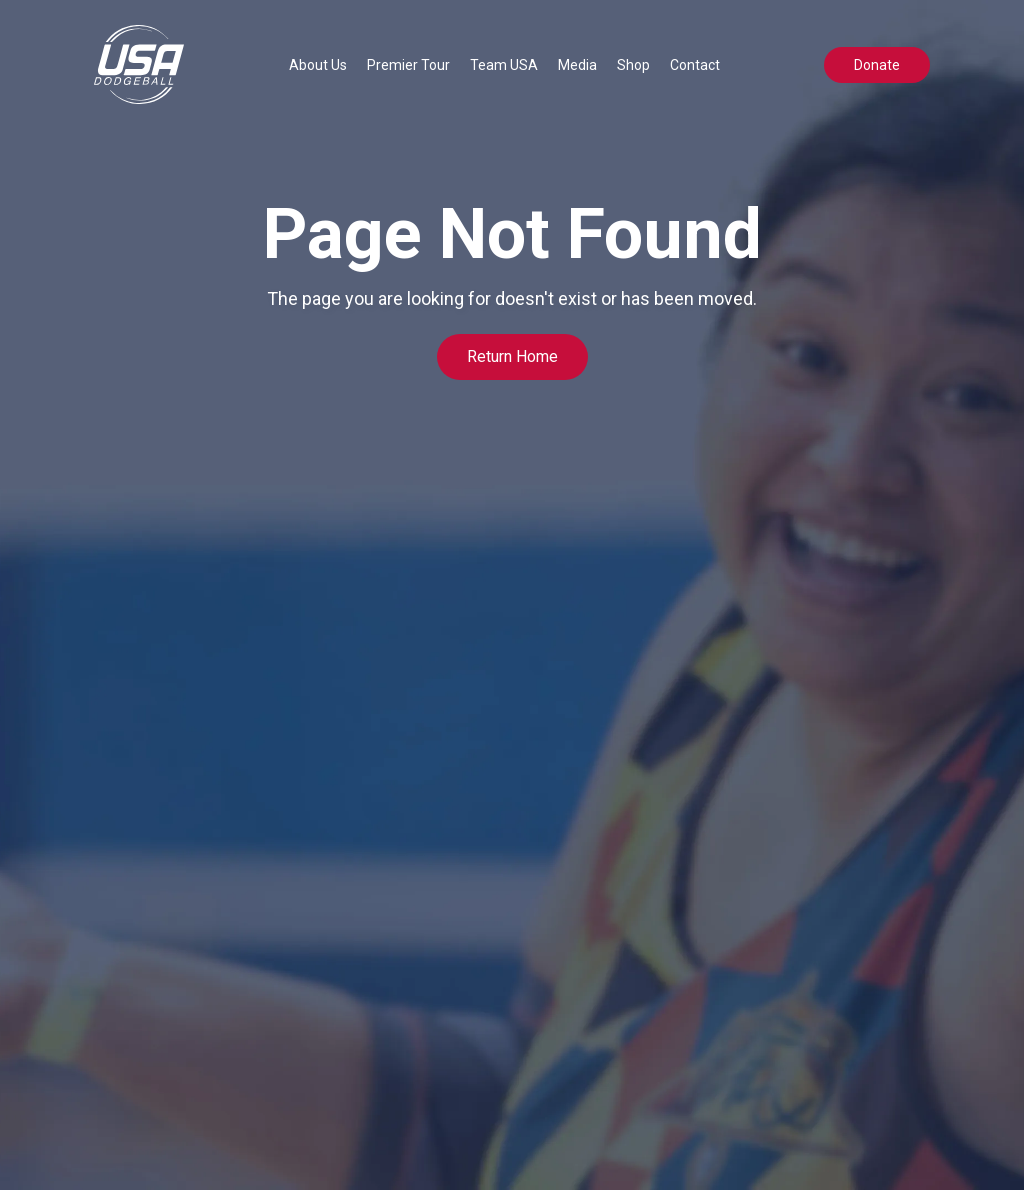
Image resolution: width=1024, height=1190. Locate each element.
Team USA (504, 65)
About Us (318, 65)
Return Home (512, 356)
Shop (633, 65)
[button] (318, 65)
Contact (695, 65)
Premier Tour (408, 65)
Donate (877, 65)
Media (577, 65)
